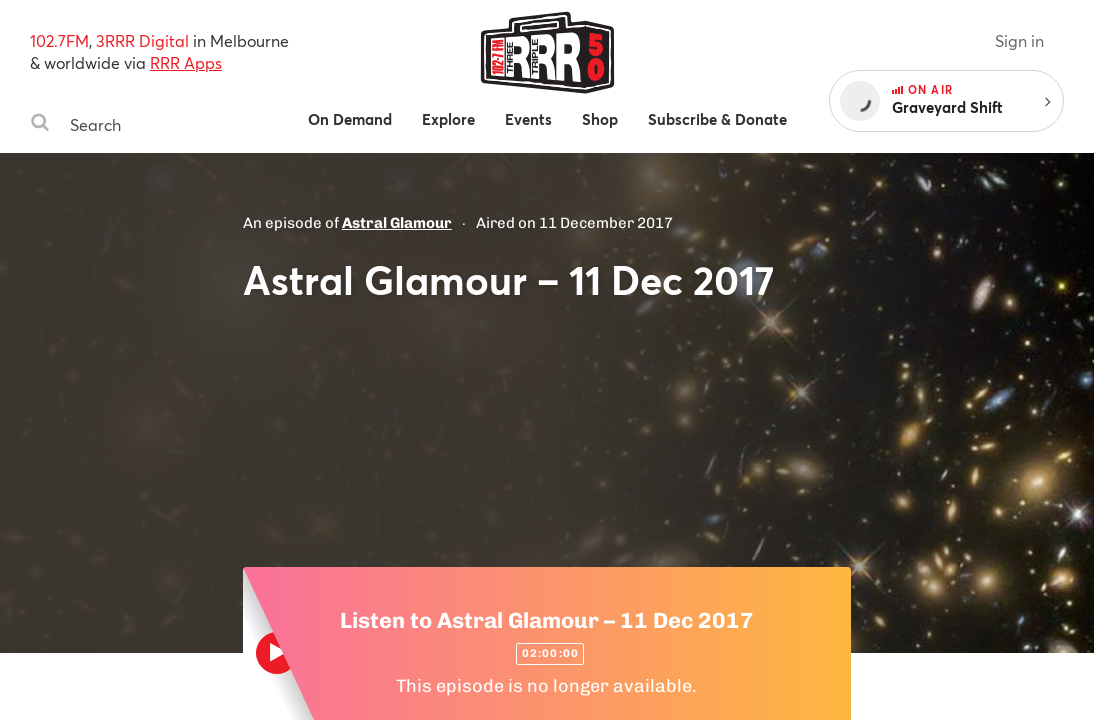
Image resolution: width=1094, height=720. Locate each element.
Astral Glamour (397, 223)
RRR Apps (186, 62)
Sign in (1019, 40)
